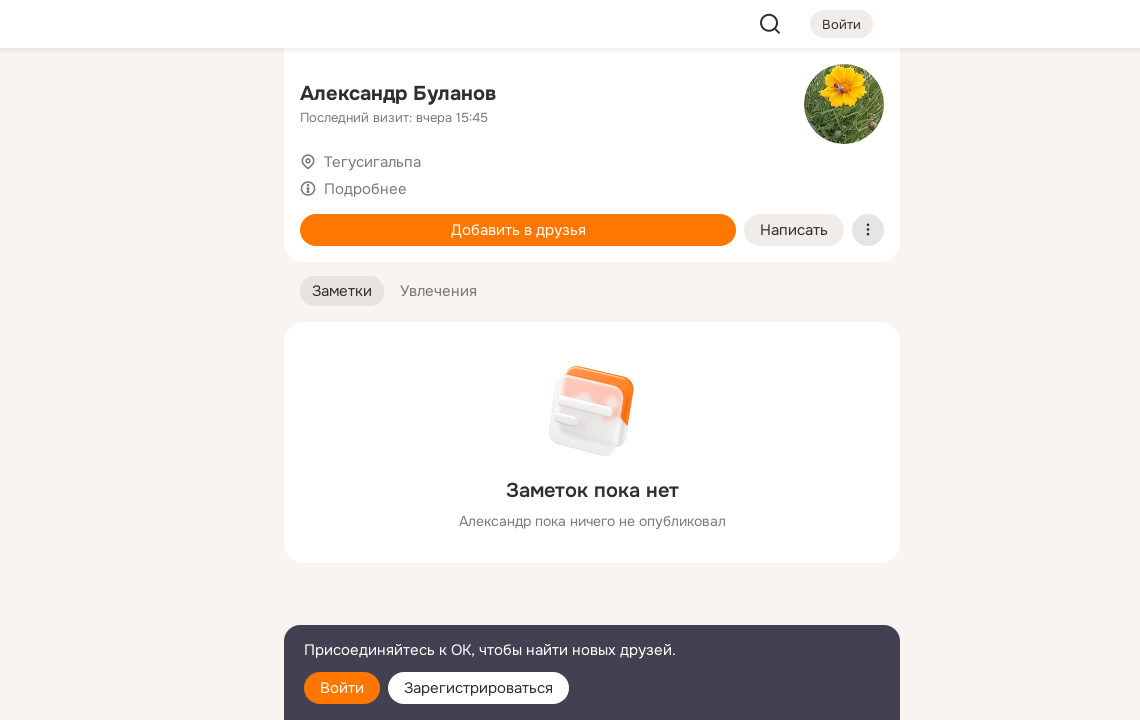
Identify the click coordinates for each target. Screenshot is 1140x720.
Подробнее (365, 189)
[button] (342, 291)
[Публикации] (48, 184)
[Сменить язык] (136, 608)
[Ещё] (136, 565)
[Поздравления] (136, 272)
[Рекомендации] (136, 360)
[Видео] (224, 184)
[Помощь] (48, 360)
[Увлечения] (136, 96)
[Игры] (224, 272)
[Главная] (48, 96)
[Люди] (136, 184)
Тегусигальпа (372, 162)
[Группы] (224, 96)
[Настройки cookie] (136, 693)
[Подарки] (48, 272)
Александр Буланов (398, 93)
